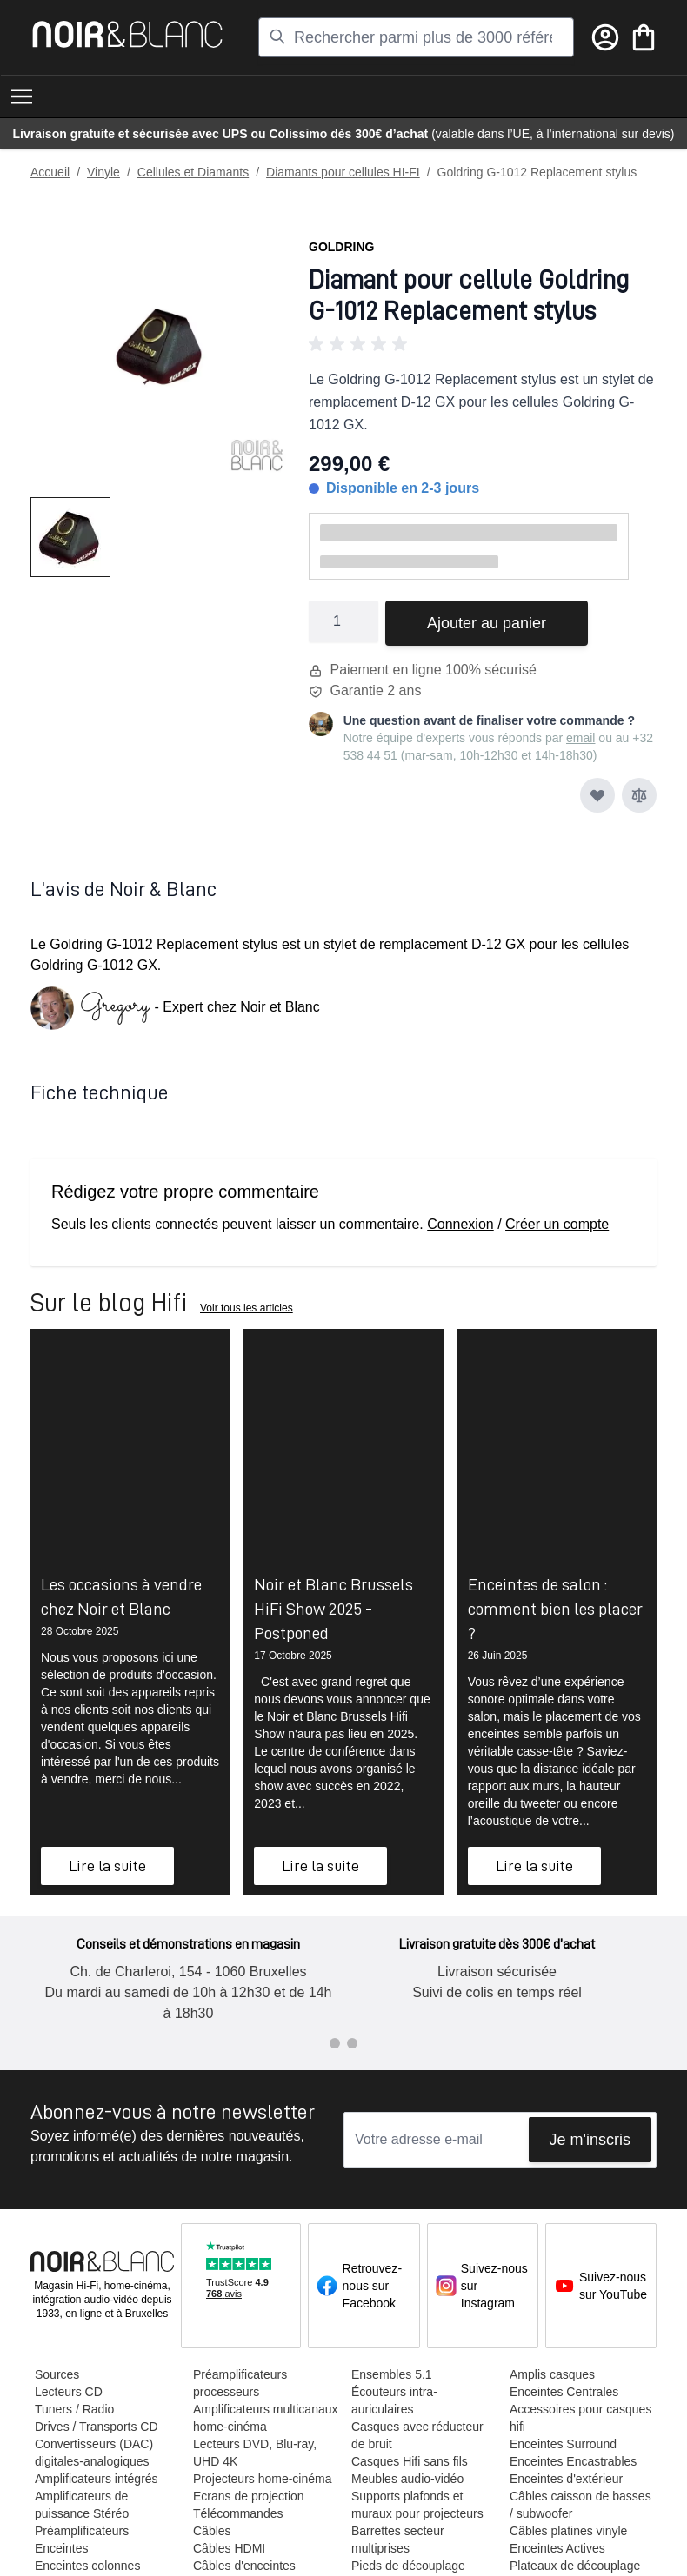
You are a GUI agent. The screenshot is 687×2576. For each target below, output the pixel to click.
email (580, 738)
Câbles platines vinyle (567, 2531)
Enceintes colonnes (86, 2566)
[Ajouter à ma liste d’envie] (597, 795)
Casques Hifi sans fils (408, 2461)
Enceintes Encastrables (572, 2461)
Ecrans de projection (247, 2496)
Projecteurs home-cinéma (261, 2479)
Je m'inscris (590, 2139)
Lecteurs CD (68, 2392)
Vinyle (103, 172)
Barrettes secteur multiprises (397, 2539)
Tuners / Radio (73, 2409)
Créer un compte (557, 1224)
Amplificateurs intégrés (95, 2479)
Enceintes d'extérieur (565, 2479)
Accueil (50, 172)
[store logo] (127, 34)
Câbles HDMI (228, 2548)
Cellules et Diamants (193, 172)
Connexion (460, 1224)
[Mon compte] (605, 37)
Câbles (211, 2531)
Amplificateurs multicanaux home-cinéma (264, 2417)
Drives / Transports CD (95, 2426)
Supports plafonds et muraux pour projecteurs (416, 2504)
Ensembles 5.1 (390, 2374)
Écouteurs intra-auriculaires (393, 2400)
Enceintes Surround (562, 2444)
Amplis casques (551, 2374)
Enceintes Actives (556, 2548)
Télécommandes (237, 2513)
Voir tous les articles (246, 1308)
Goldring (341, 247)
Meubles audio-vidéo (406, 2479)
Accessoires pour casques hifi (579, 2417)
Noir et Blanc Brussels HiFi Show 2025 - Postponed (333, 1609)
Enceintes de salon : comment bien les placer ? (555, 1609)
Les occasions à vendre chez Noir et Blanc (121, 1596)
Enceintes (60, 2548)
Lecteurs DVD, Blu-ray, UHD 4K (254, 2452)
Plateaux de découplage (574, 2566)
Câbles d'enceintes (243, 2566)
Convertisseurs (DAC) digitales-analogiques (93, 2452)
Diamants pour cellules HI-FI (343, 172)
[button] (483, 344)
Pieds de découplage (407, 2566)
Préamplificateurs (81, 2531)
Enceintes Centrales (563, 2392)
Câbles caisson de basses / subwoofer (579, 2504)
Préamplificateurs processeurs (239, 2383)
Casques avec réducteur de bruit (416, 2435)
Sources (56, 2374)
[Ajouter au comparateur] (639, 795)
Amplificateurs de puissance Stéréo (81, 2504)
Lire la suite (107, 1866)
